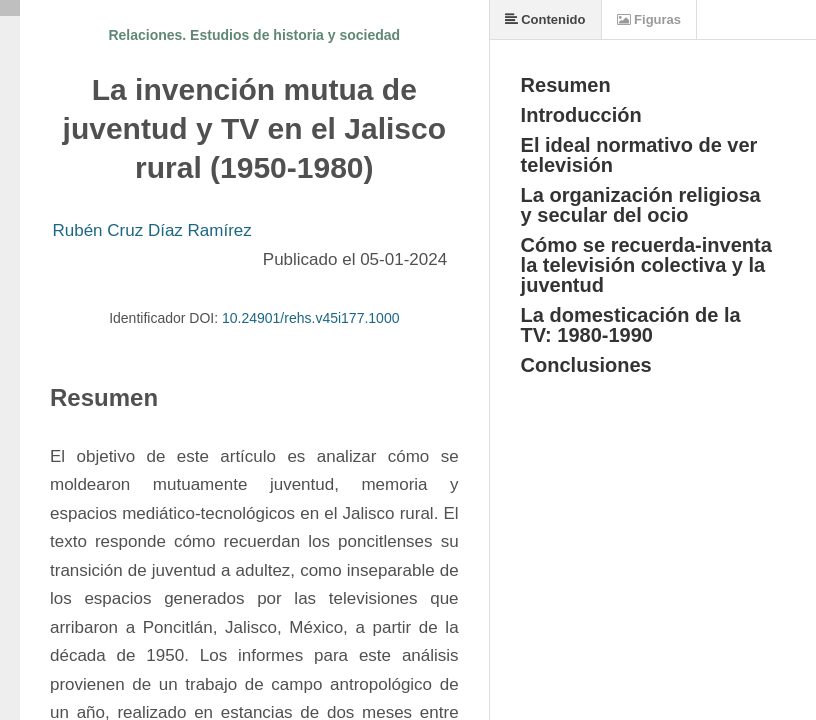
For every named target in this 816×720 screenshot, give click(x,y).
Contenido (545, 19)
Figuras (649, 19)
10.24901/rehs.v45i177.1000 (310, 318)
